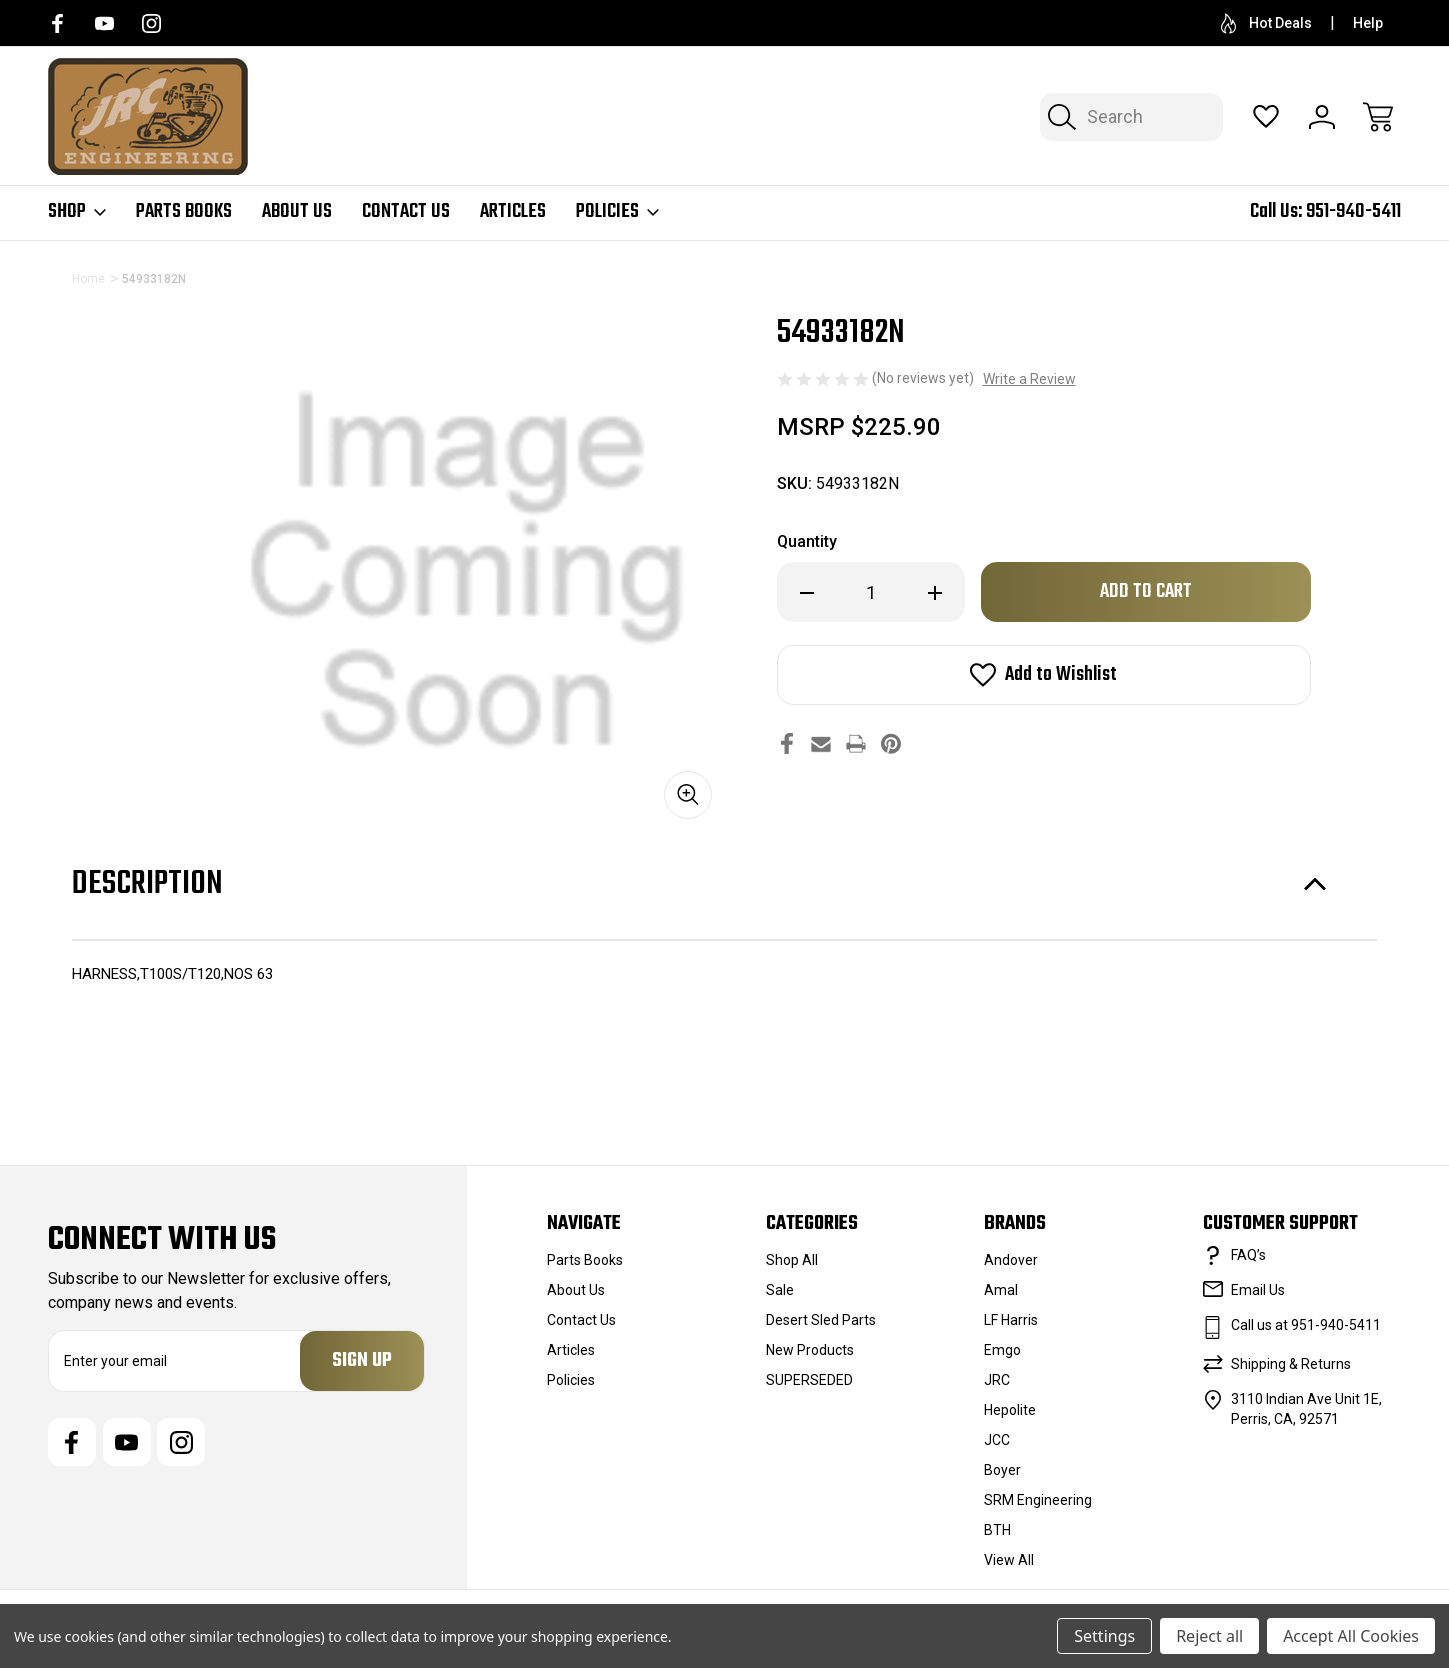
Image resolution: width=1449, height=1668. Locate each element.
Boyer (1002, 1470)
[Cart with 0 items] (1378, 117)
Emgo (1002, 1350)
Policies (617, 212)
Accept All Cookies (1351, 1636)
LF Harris (1011, 1320)
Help (1368, 23)
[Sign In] (1322, 117)
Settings (1104, 1636)
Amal (1001, 1290)
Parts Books (184, 212)
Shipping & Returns (1291, 1364)
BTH (997, 1530)
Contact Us (406, 212)
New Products (810, 1350)
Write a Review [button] (1029, 379)
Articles (513, 212)
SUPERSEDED (809, 1380)
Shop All (792, 1260)
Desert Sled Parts (821, 1320)
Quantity (807, 541)
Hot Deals (1266, 23)
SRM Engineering (1038, 1500)
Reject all (1209, 1636)
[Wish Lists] (1266, 117)
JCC (997, 1440)
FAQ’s (1248, 1255)
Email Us (1258, 1290)
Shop (77, 212)
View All (1009, 1560)
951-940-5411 (1353, 211)
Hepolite (1010, 1410)
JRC (997, 1380)
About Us (297, 212)
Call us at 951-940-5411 (1306, 1325)
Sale (780, 1290)
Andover (1011, 1260)
